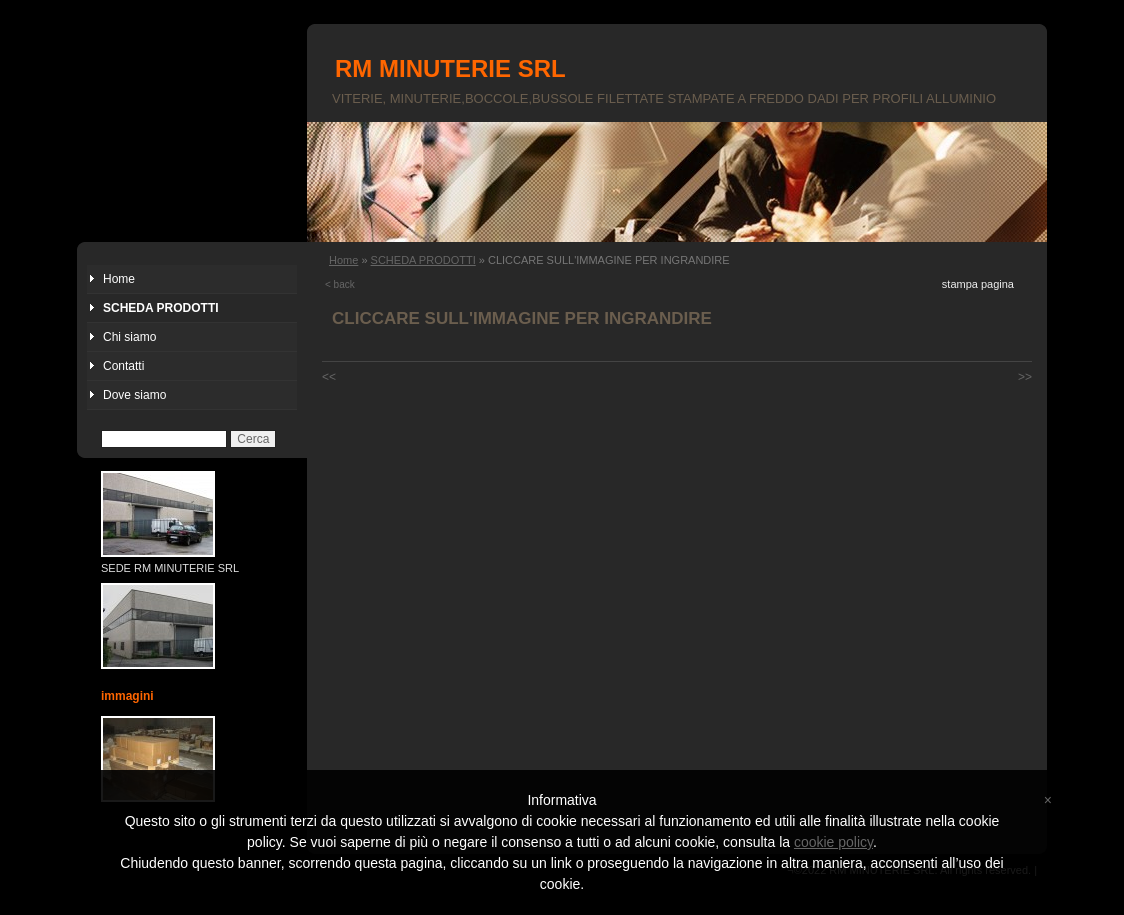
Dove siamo (134, 395)
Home (119, 279)
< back (340, 284)
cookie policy (833, 842)
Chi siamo (129, 337)
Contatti (123, 366)
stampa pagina (978, 284)
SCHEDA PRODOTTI (161, 308)
